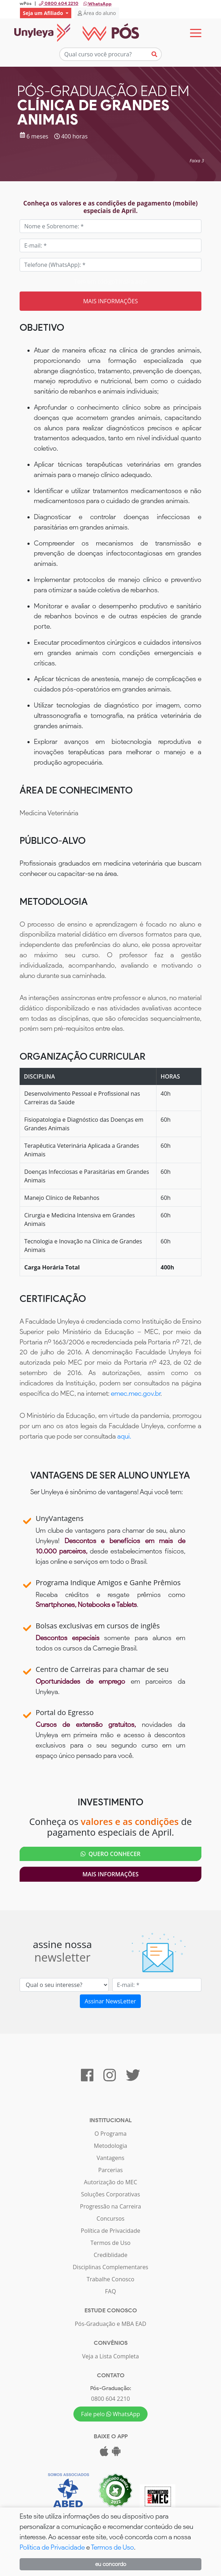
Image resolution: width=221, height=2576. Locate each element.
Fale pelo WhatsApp (110, 2414)
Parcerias (110, 2170)
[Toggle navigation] (196, 33)
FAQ (110, 2291)
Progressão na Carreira (110, 2206)
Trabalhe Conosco (110, 2279)
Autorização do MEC (110, 2182)
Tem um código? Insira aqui (110, 281)
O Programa (110, 2134)
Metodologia (110, 2146)
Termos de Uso (110, 2243)
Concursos (110, 2218)
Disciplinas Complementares (110, 2267)
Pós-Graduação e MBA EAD (111, 2324)
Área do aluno (97, 13)
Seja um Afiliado (43, 13)
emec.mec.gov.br (135, 1393)
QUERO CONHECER (110, 1854)
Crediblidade (111, 2255)
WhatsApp (97, 3)
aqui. (124, 1436)
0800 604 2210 (110, 2399)
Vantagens (110, 2158)
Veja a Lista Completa (110, 2356)
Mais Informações (110, 1874)
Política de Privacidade (110, 2231)
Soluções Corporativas (110, 2194)
